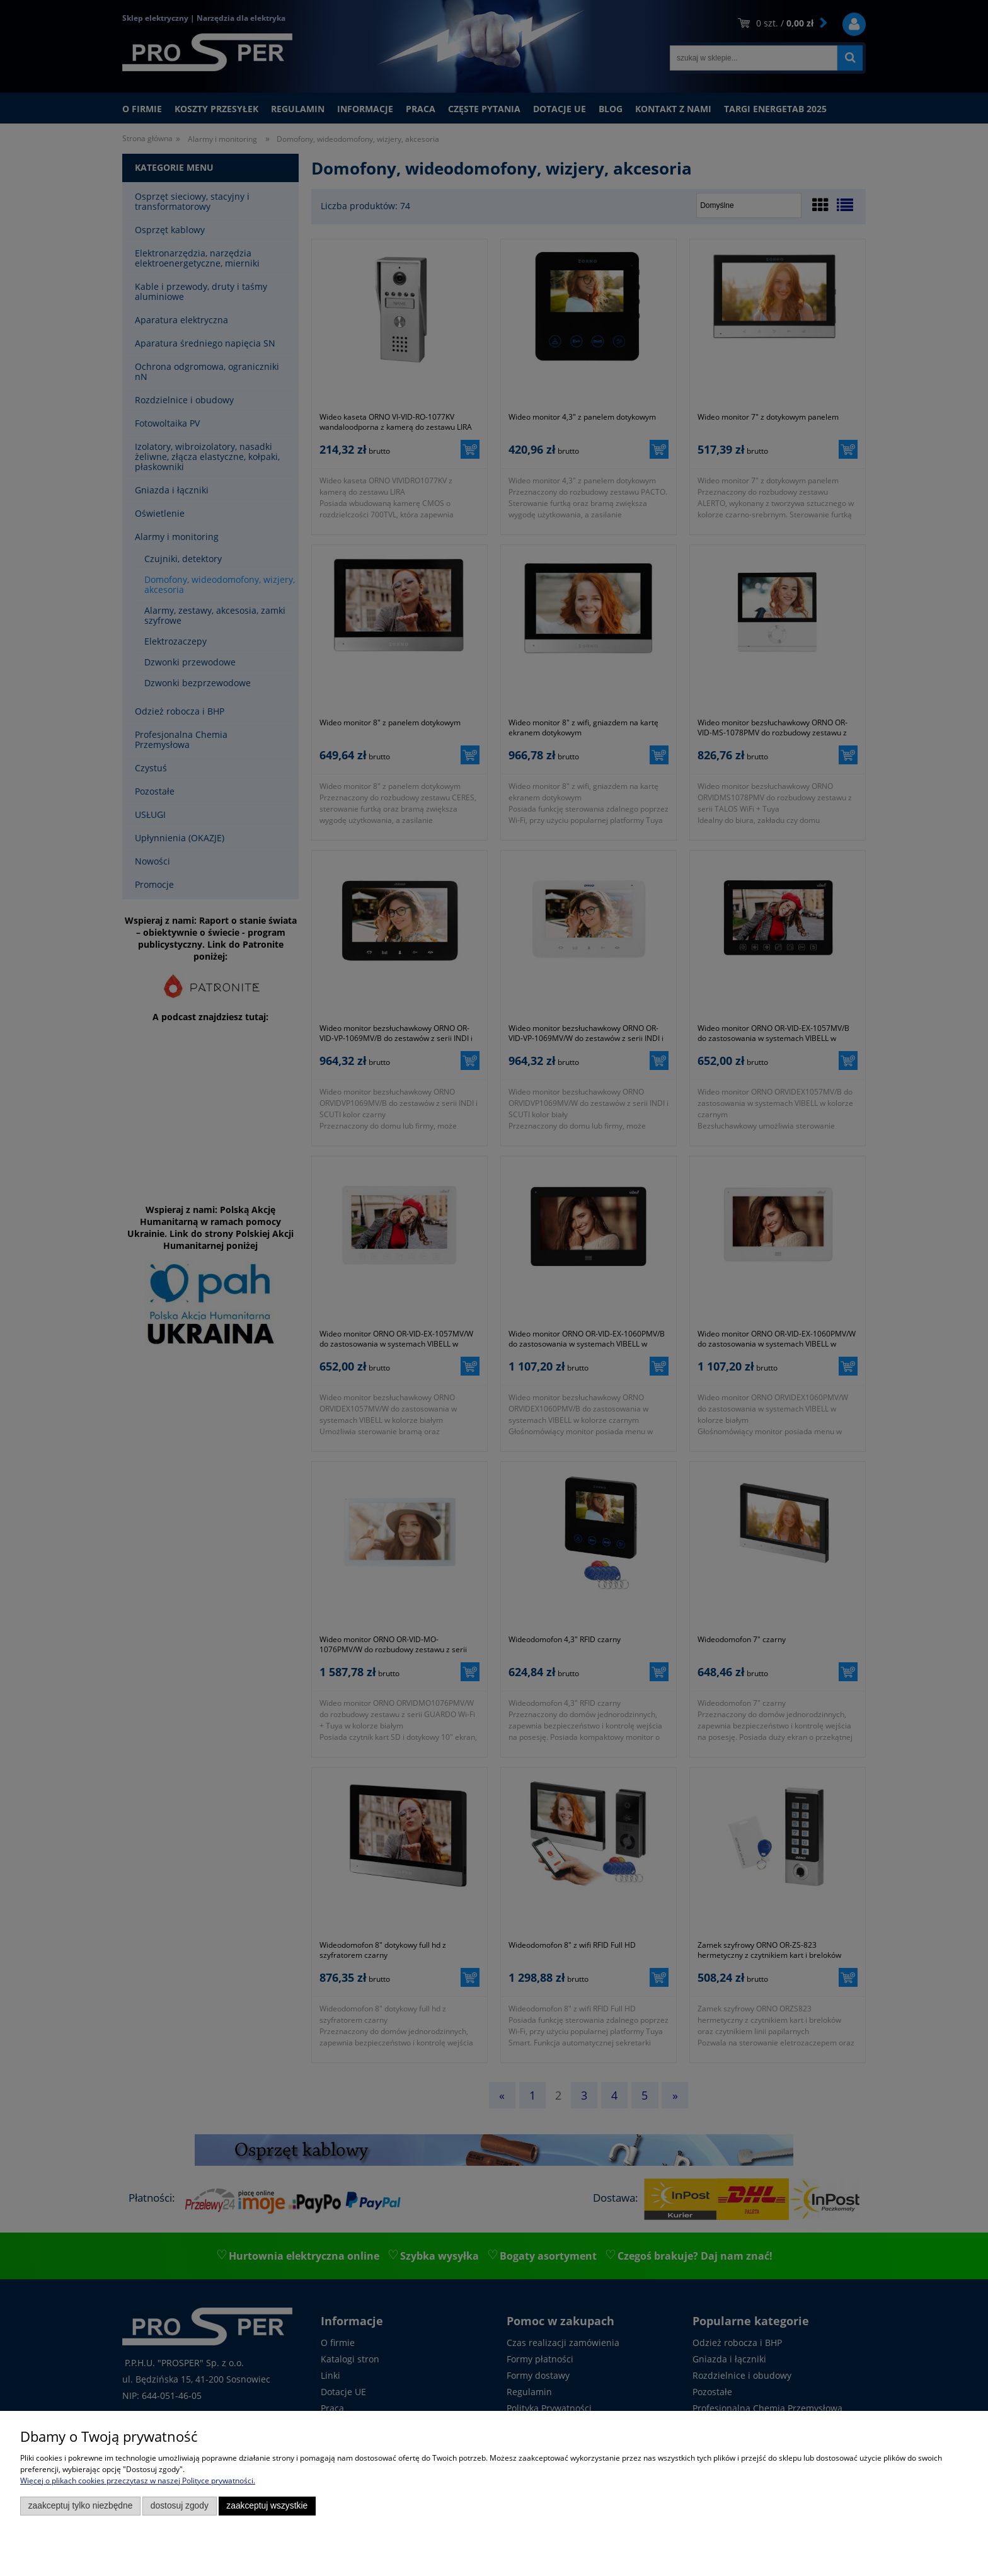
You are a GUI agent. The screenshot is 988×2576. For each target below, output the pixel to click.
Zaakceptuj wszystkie (266, 2505)
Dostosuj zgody (180, 2505)
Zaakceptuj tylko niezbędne (80, 2505)
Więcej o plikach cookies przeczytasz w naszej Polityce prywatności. (137, 2480)
